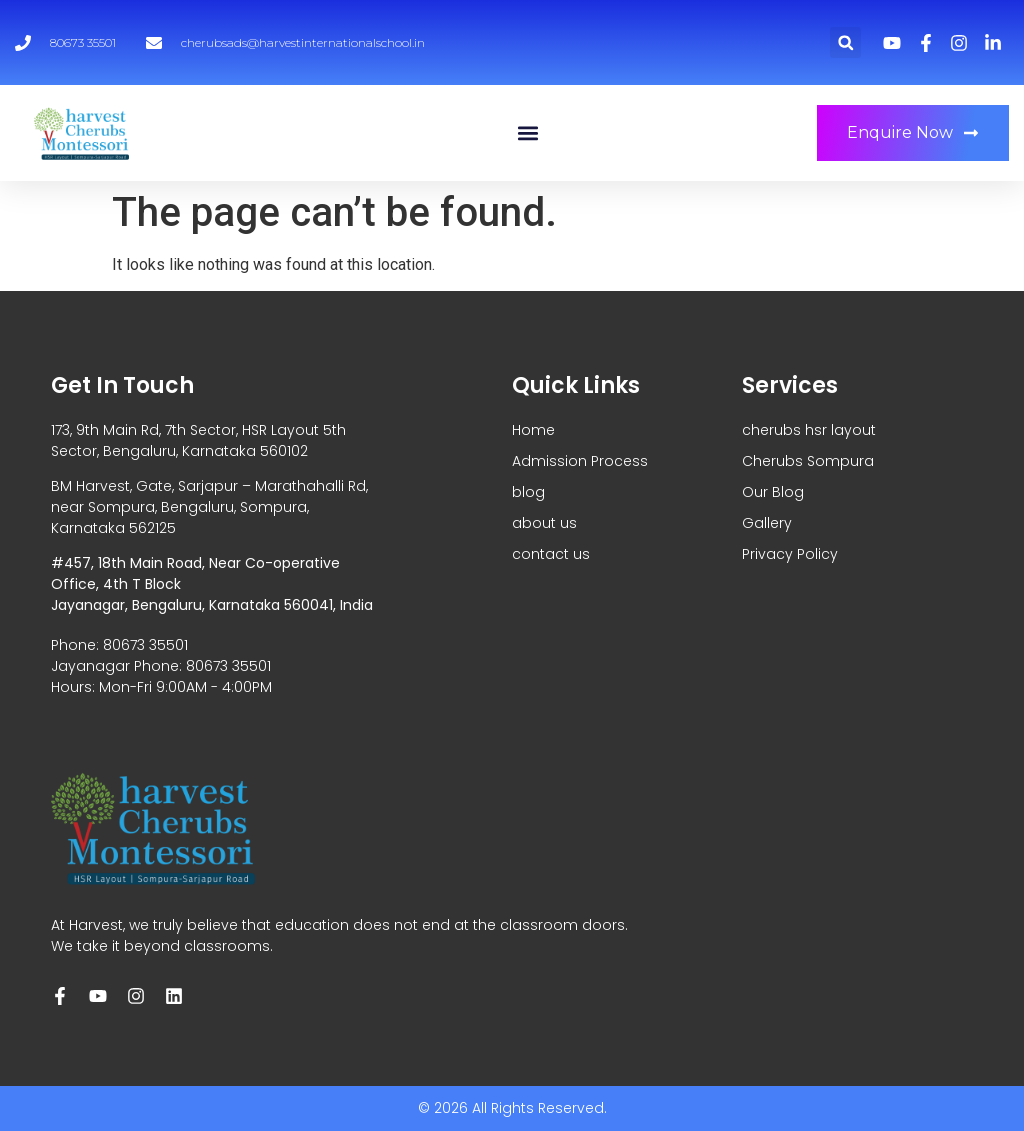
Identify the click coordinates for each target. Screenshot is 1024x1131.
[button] (845, 42)
